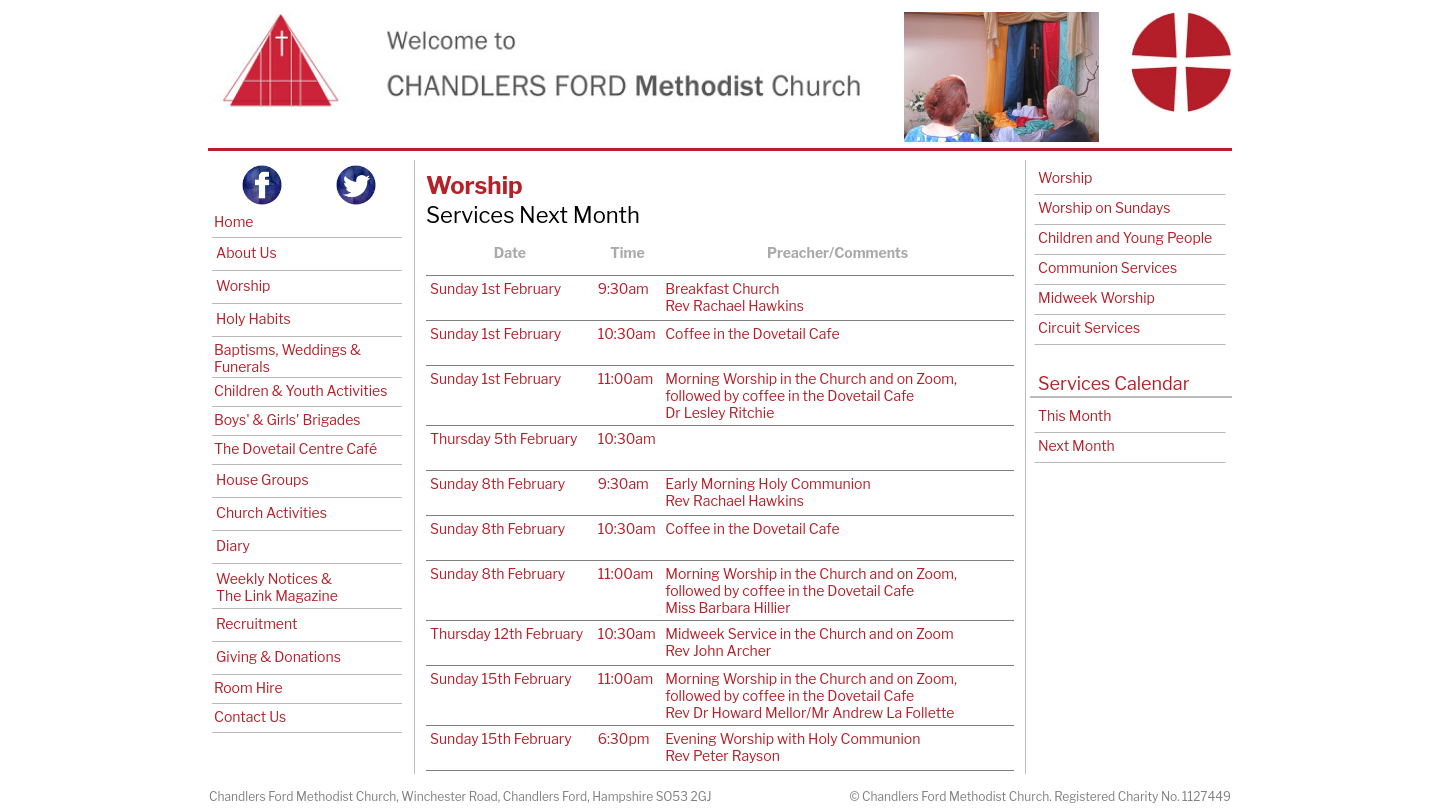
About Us (246, 252)
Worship (243, 285)
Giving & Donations (278, 656)
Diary (233, 545)
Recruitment (256, 623)
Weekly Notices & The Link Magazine (277, 587)
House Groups (262, 479)
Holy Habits (253, 318)
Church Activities (271, 512)
